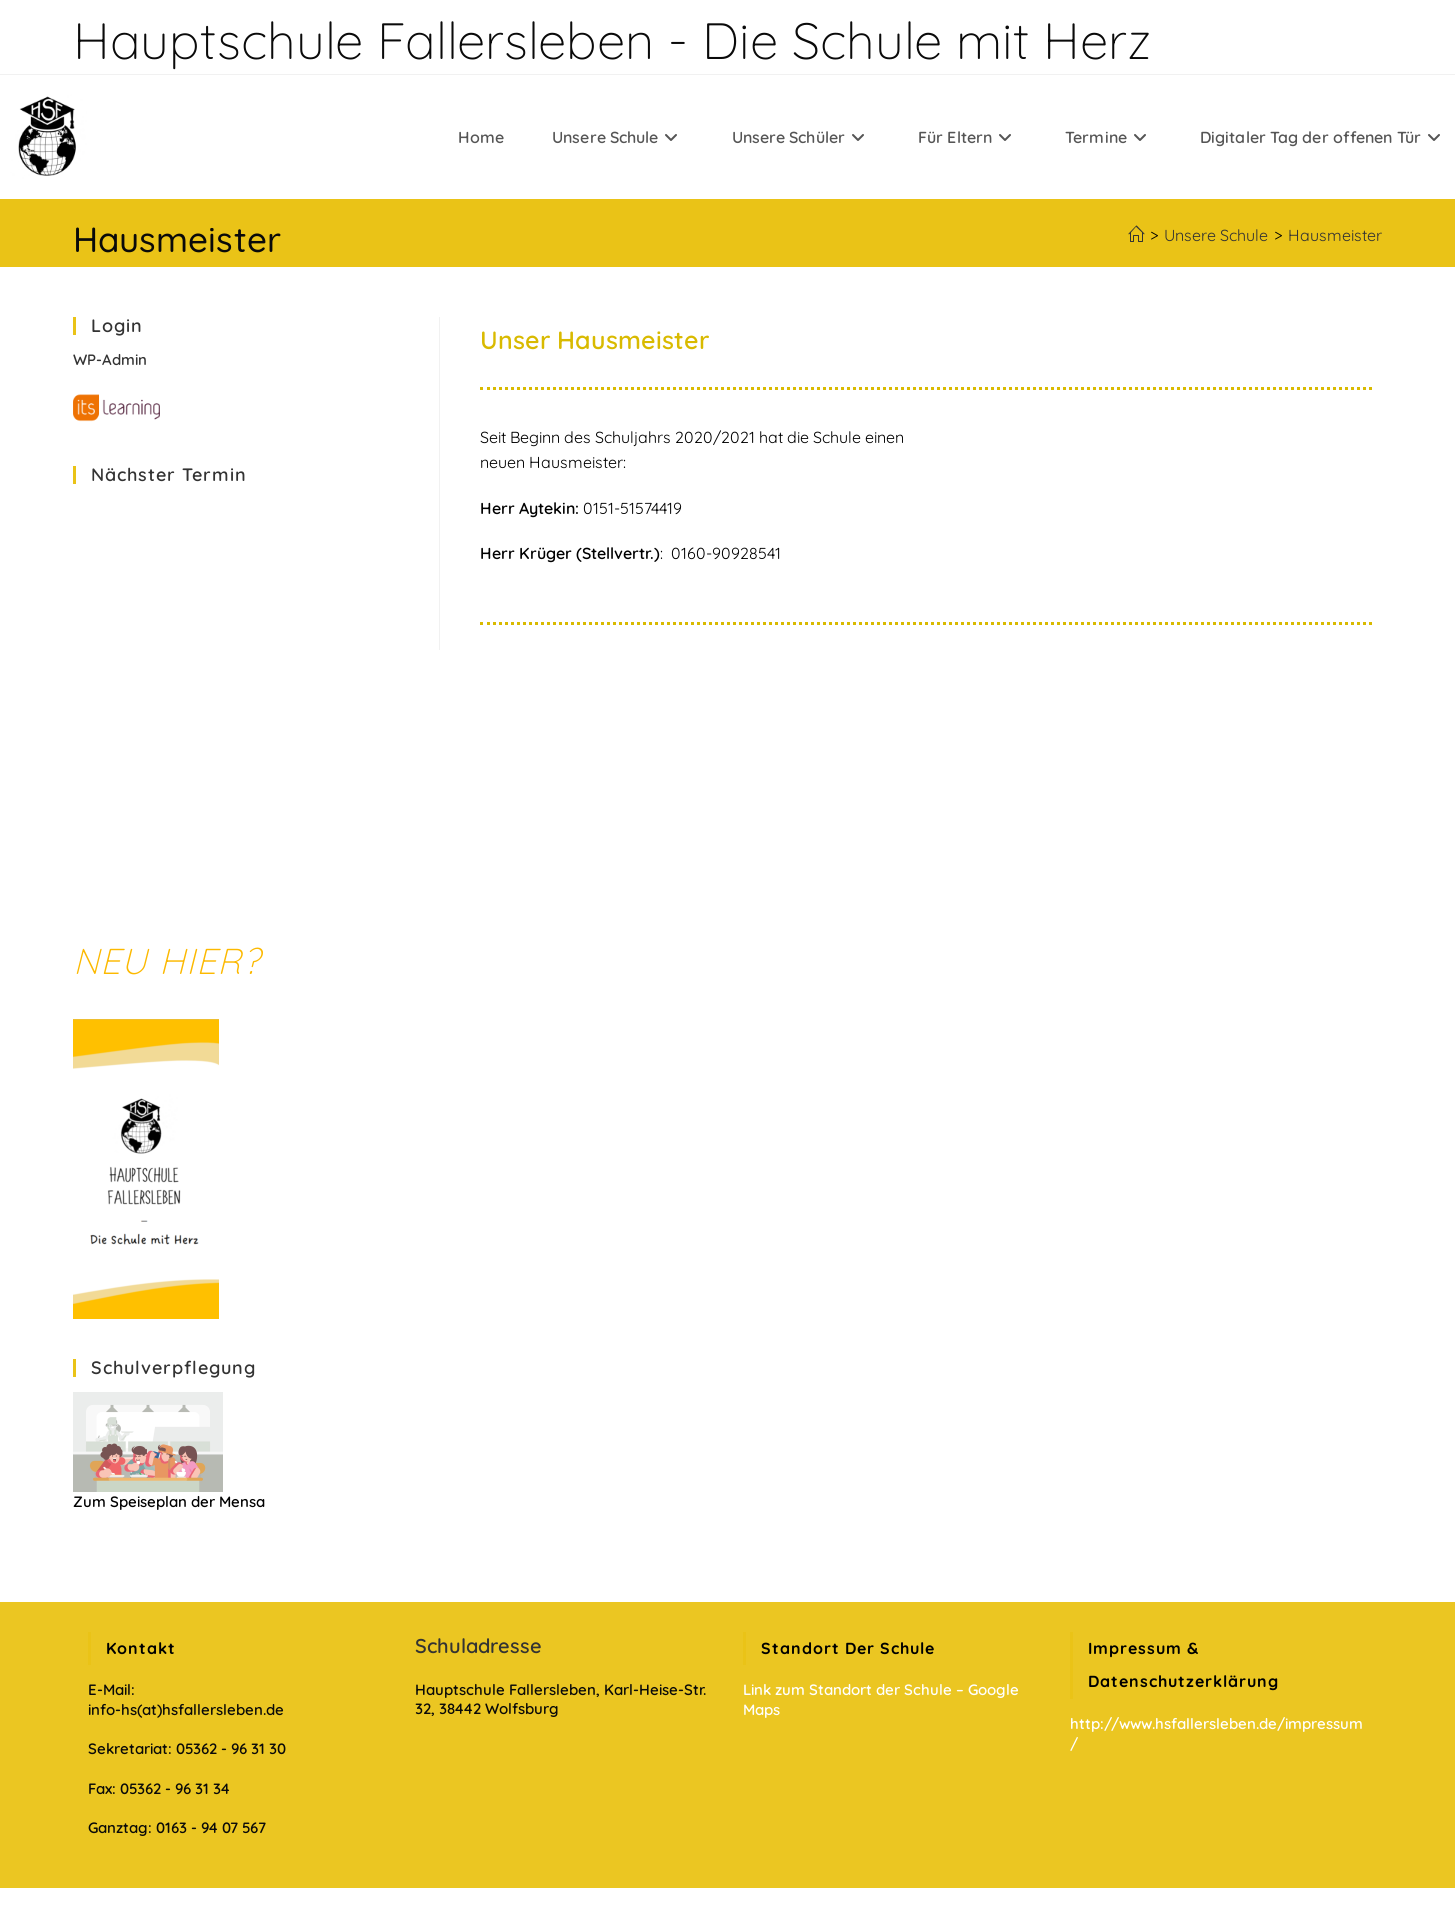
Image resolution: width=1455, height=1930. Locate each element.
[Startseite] (1136, 235)
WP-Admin (110, 359)
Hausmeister (1335, 235)
